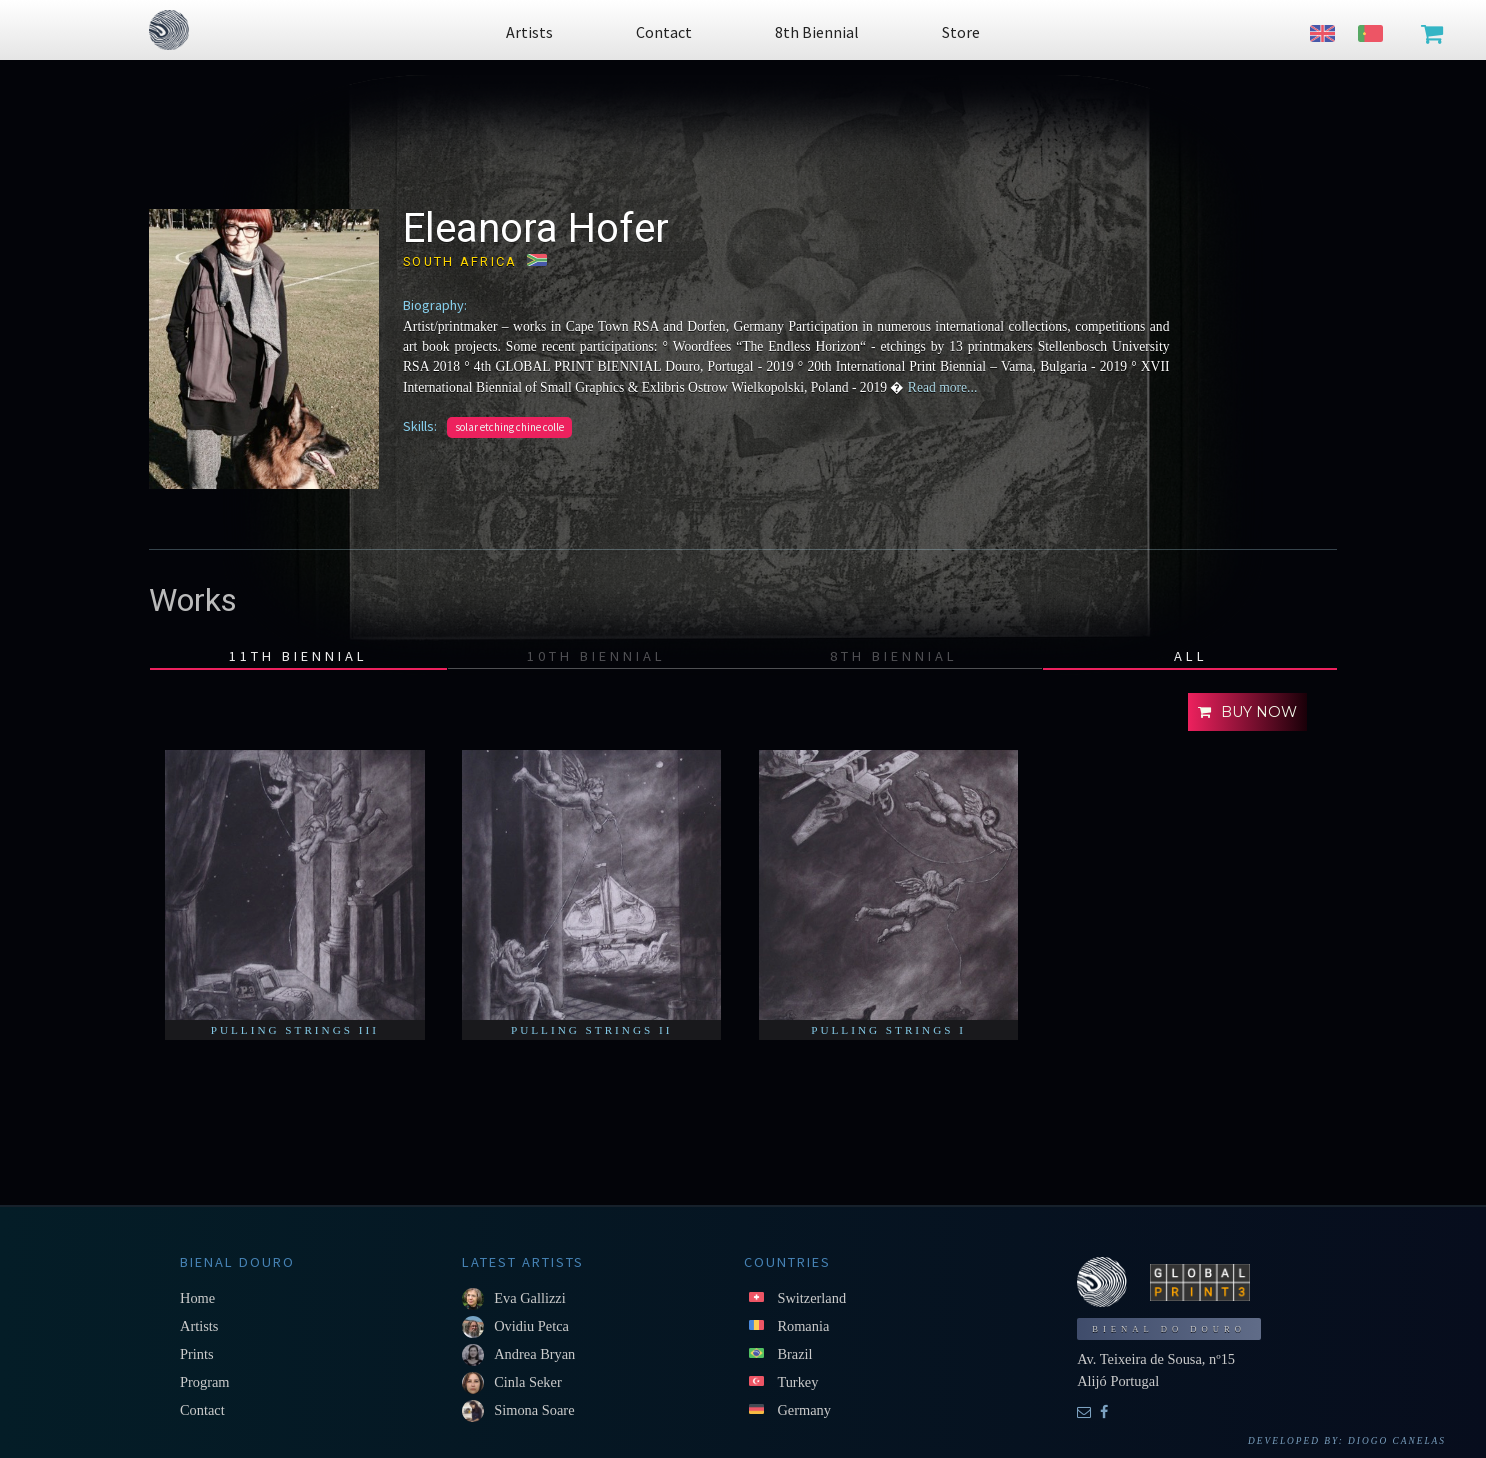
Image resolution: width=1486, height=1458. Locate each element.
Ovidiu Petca (531, 1326)
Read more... (940, 387)
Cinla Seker (528, 1382)
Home (197, 1298)
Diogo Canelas (1397, 1441)
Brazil (794, 1354)
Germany (804, 1410)
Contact (202, 1410)
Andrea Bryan (534, 1354)
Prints (197, 1354)
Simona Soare (534, 1410)
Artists (199, 1326)
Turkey (797, 1382)
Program (205, 1382)
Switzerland (811, 1298)
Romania (803, 1326)
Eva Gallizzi (530, 1298)
